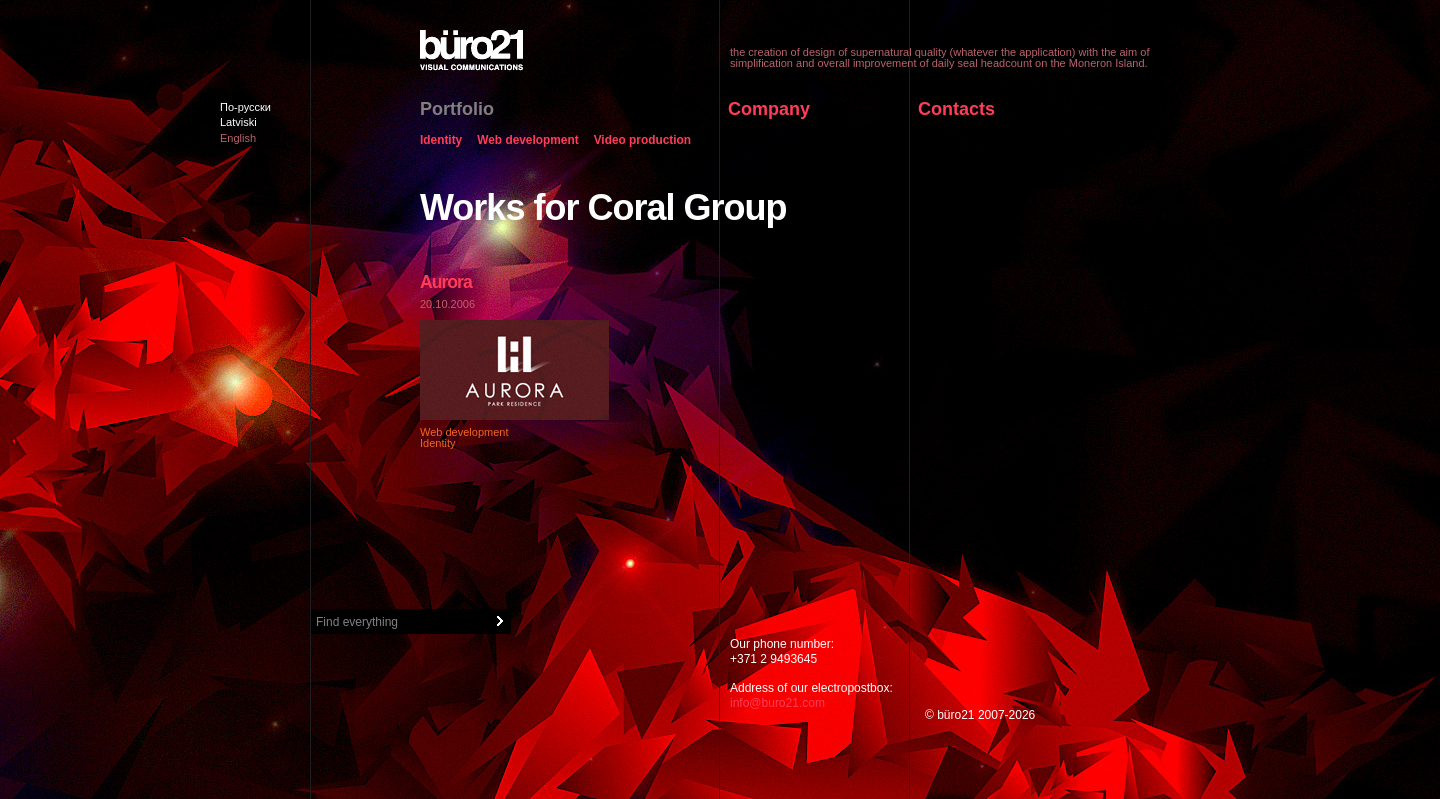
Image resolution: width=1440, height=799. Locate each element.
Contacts (956, 109)
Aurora (446, 282)
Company (769, 109)
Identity (441, 141)
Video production (642, 141)
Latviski (238, 122)
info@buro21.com (777, 703)
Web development (527, 141)
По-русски (245, 107)
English (238, 138)
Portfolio (457, 109)
